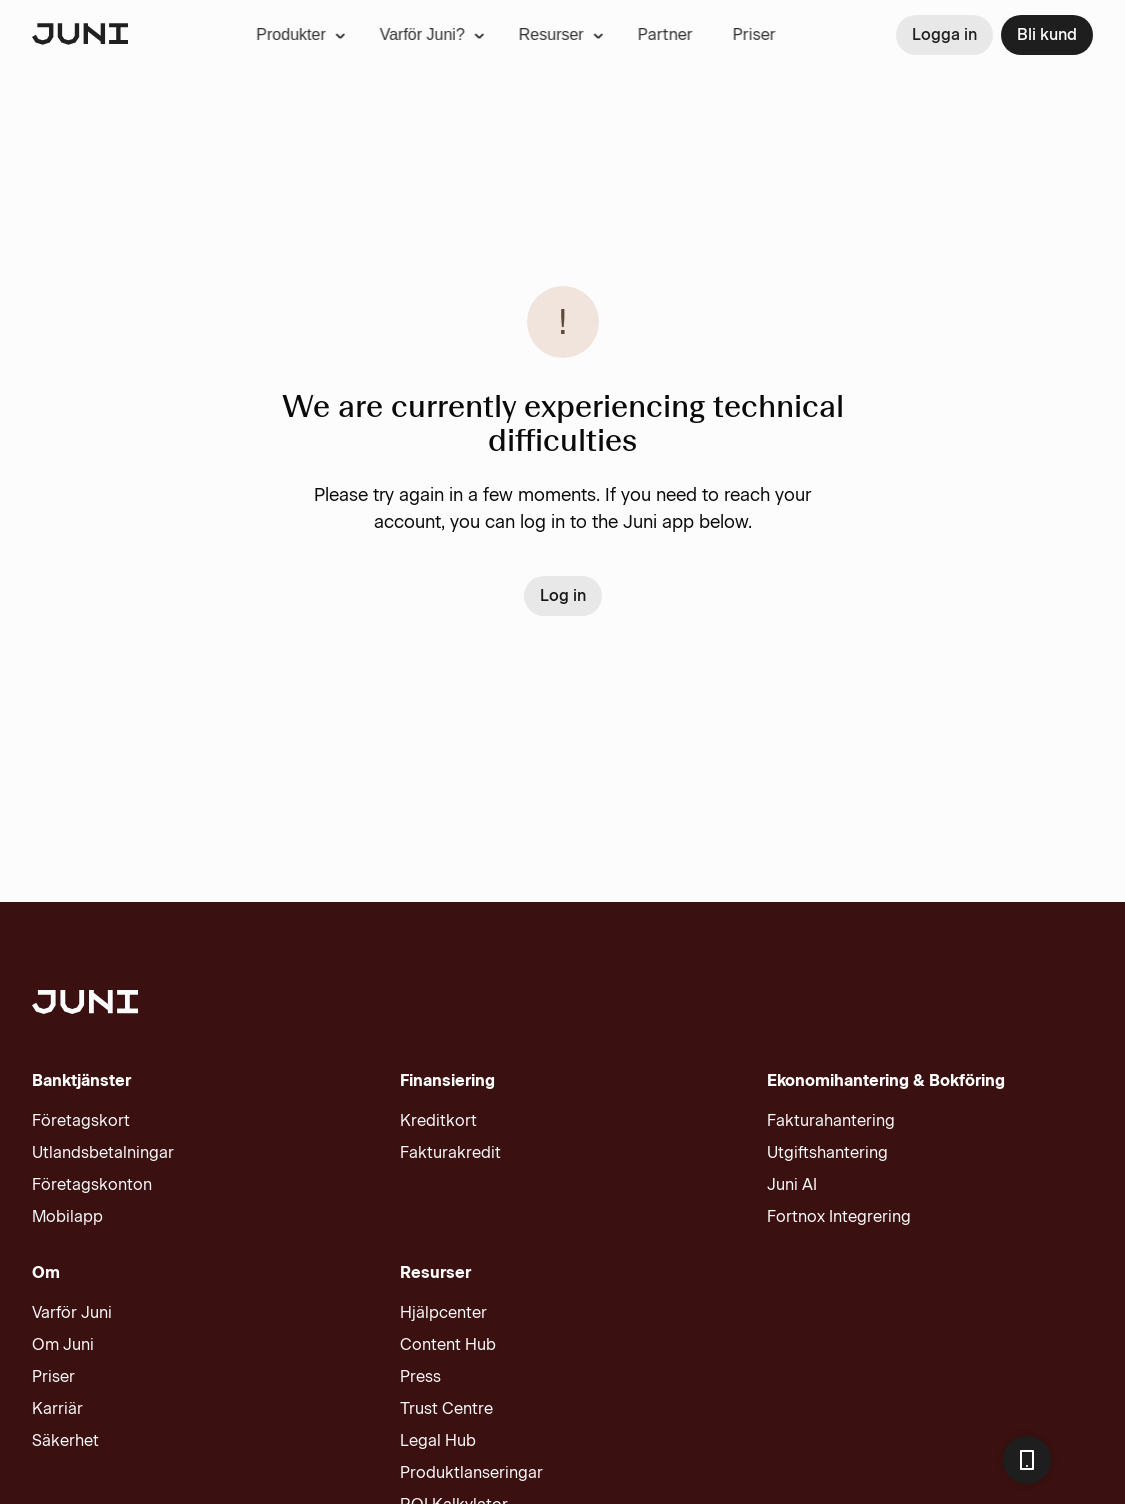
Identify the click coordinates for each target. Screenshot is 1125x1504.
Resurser (513, 34)
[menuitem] (253, 35)
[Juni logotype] (80, 35)
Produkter (253, 34)
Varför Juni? (384, 34)
